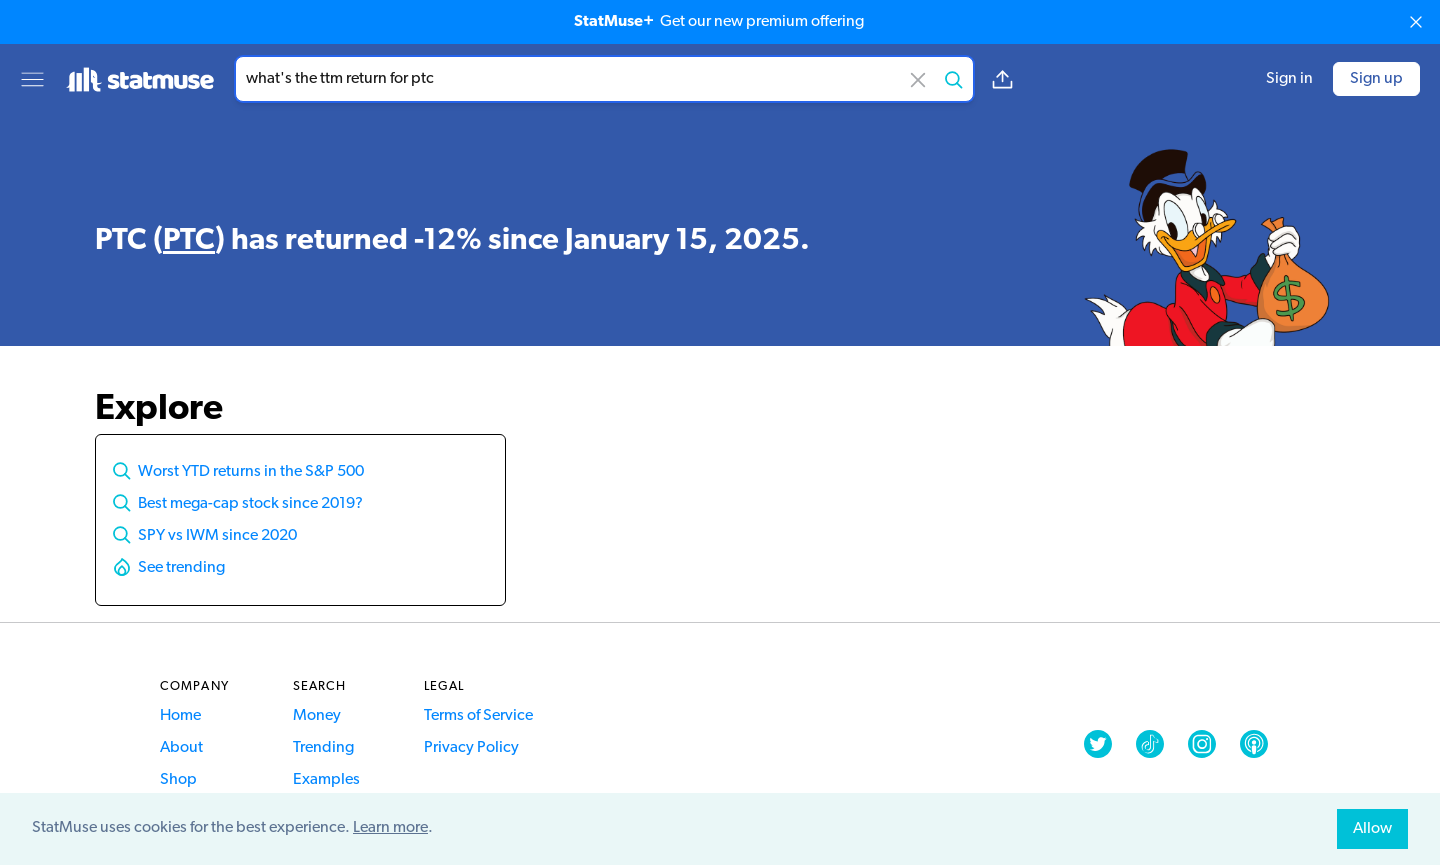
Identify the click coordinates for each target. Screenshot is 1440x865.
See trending (181, 568)
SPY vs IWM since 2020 (217, 536)
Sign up (1376, 79)
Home (180, 716)
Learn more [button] (390, 828)
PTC (189, 241)
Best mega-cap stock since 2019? (250, 504)
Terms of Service (478, 716)
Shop (178, 780)
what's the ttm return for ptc (604, 79)
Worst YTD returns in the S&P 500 (251, 472)
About (181, 748)
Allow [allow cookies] (1372, 829)
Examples (326, 780)
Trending (323, 748)
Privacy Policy (471, 748)
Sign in (1289, 79)
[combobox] (604, 79)
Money (317, 716)
